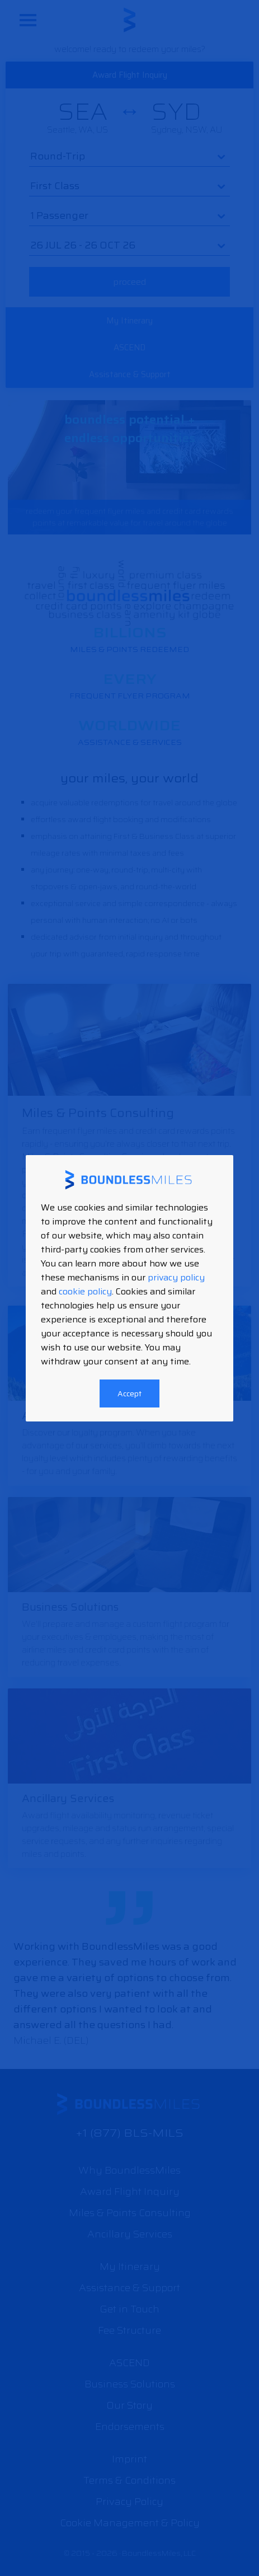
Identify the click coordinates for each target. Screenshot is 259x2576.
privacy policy (176, 1277)
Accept (129, 1393)
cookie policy (85, 1291)
